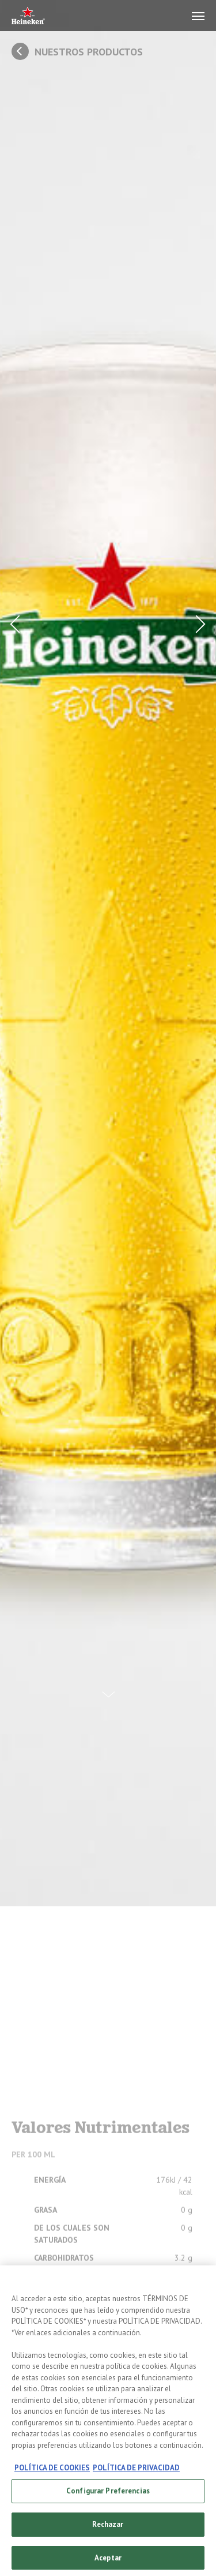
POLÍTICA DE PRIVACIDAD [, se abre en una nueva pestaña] (136, 2473)
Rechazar (107, 2529)
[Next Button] (197, 623)
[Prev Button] (18, 623)
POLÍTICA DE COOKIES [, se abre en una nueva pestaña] (52, 2473)
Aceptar (108, 2563)
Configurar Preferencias (108, 2496)
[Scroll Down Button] (108, 1685)
